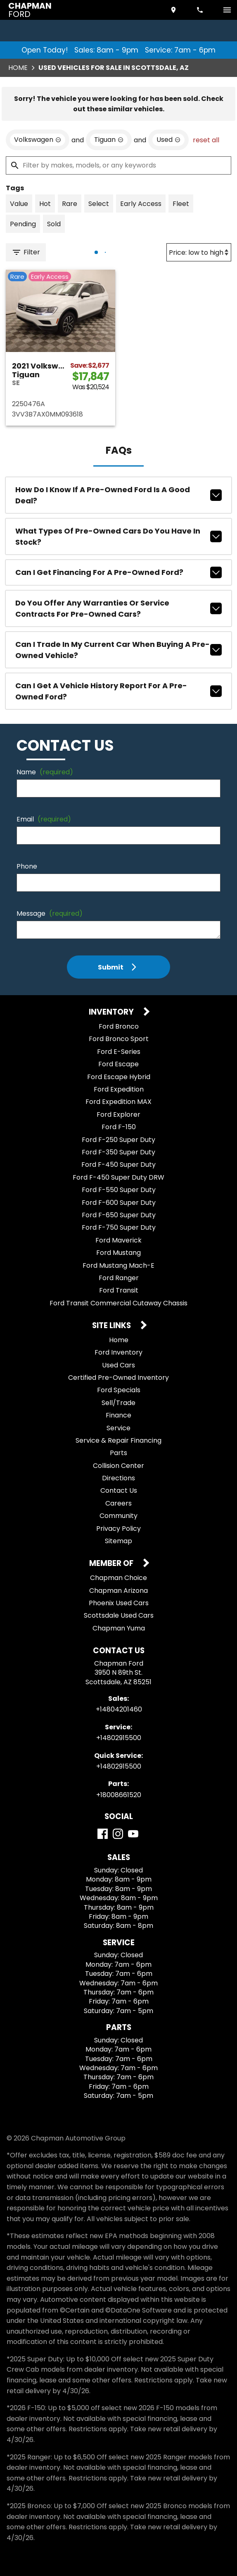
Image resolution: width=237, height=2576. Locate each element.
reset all (206, 140)
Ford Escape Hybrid (118, 1077)
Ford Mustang (118, 1252)
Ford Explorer (118, 1114)
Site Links (112, 1326)
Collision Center (118, 1465)
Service (118, 1428)
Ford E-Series (118, 1051)
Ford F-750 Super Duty (119, 1227)
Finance (118, 1415)
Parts (118, 1453)
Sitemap (118, 1541)
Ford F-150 (119, 1127)
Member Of (112, 1564)
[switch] (227, 10)
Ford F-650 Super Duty (119, 1215)
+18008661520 (118, 1795)
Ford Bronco (119, 1026)
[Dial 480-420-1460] (201, 10)
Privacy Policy (118, 1528)
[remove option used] (168, 140)
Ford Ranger (119, 1278)
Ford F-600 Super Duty (119, 1202)
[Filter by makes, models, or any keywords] (118, 165)
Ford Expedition (119, 1089)
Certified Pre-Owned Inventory (118, 1377)
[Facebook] (102, 1834)
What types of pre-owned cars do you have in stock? (118, 536)
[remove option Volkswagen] (37, 140)
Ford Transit (118, 1290)
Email (44, 819)
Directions (118, 1478)
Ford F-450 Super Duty (118, 1164)
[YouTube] (133, 1834)
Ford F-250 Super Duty (118, 1139)
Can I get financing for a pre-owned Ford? (118, 572)
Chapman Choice (118, 1577)
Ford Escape (118, 1064)
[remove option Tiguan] (109, 140)
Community (118, 1515)
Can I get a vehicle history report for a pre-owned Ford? (118, 691)
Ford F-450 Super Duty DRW (118, 1177)
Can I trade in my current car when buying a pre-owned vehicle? (118, 650)
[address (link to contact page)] (174, 10)
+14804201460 (119, 1709)
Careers (118, 1503)
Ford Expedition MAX (118, 1101)
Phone (27, 866)
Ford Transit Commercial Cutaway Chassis (118, 1303)
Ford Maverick (118, 1240)
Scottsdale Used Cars (119, 1615)
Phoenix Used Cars (119, 1603)
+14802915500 (118, 1738)
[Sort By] (198, 252)
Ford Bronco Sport (119, 1039)
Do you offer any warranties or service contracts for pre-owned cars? (118, 608)
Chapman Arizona (118, 1590)
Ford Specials (118, 1390)
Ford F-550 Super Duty (119, 1190)
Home (18, 67)
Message (50, 913)
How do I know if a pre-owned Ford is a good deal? (118, 495)
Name (45, 772)
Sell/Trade (118, 1403)
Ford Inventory (118, 1352)
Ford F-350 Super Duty (118, 1152)
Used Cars (118, 1365)
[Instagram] (118, 1834)
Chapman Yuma (118, 1628)
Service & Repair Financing (118, 1440)
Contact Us (118, 1490)
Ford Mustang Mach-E (118, 1265)
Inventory (112, 1012)
